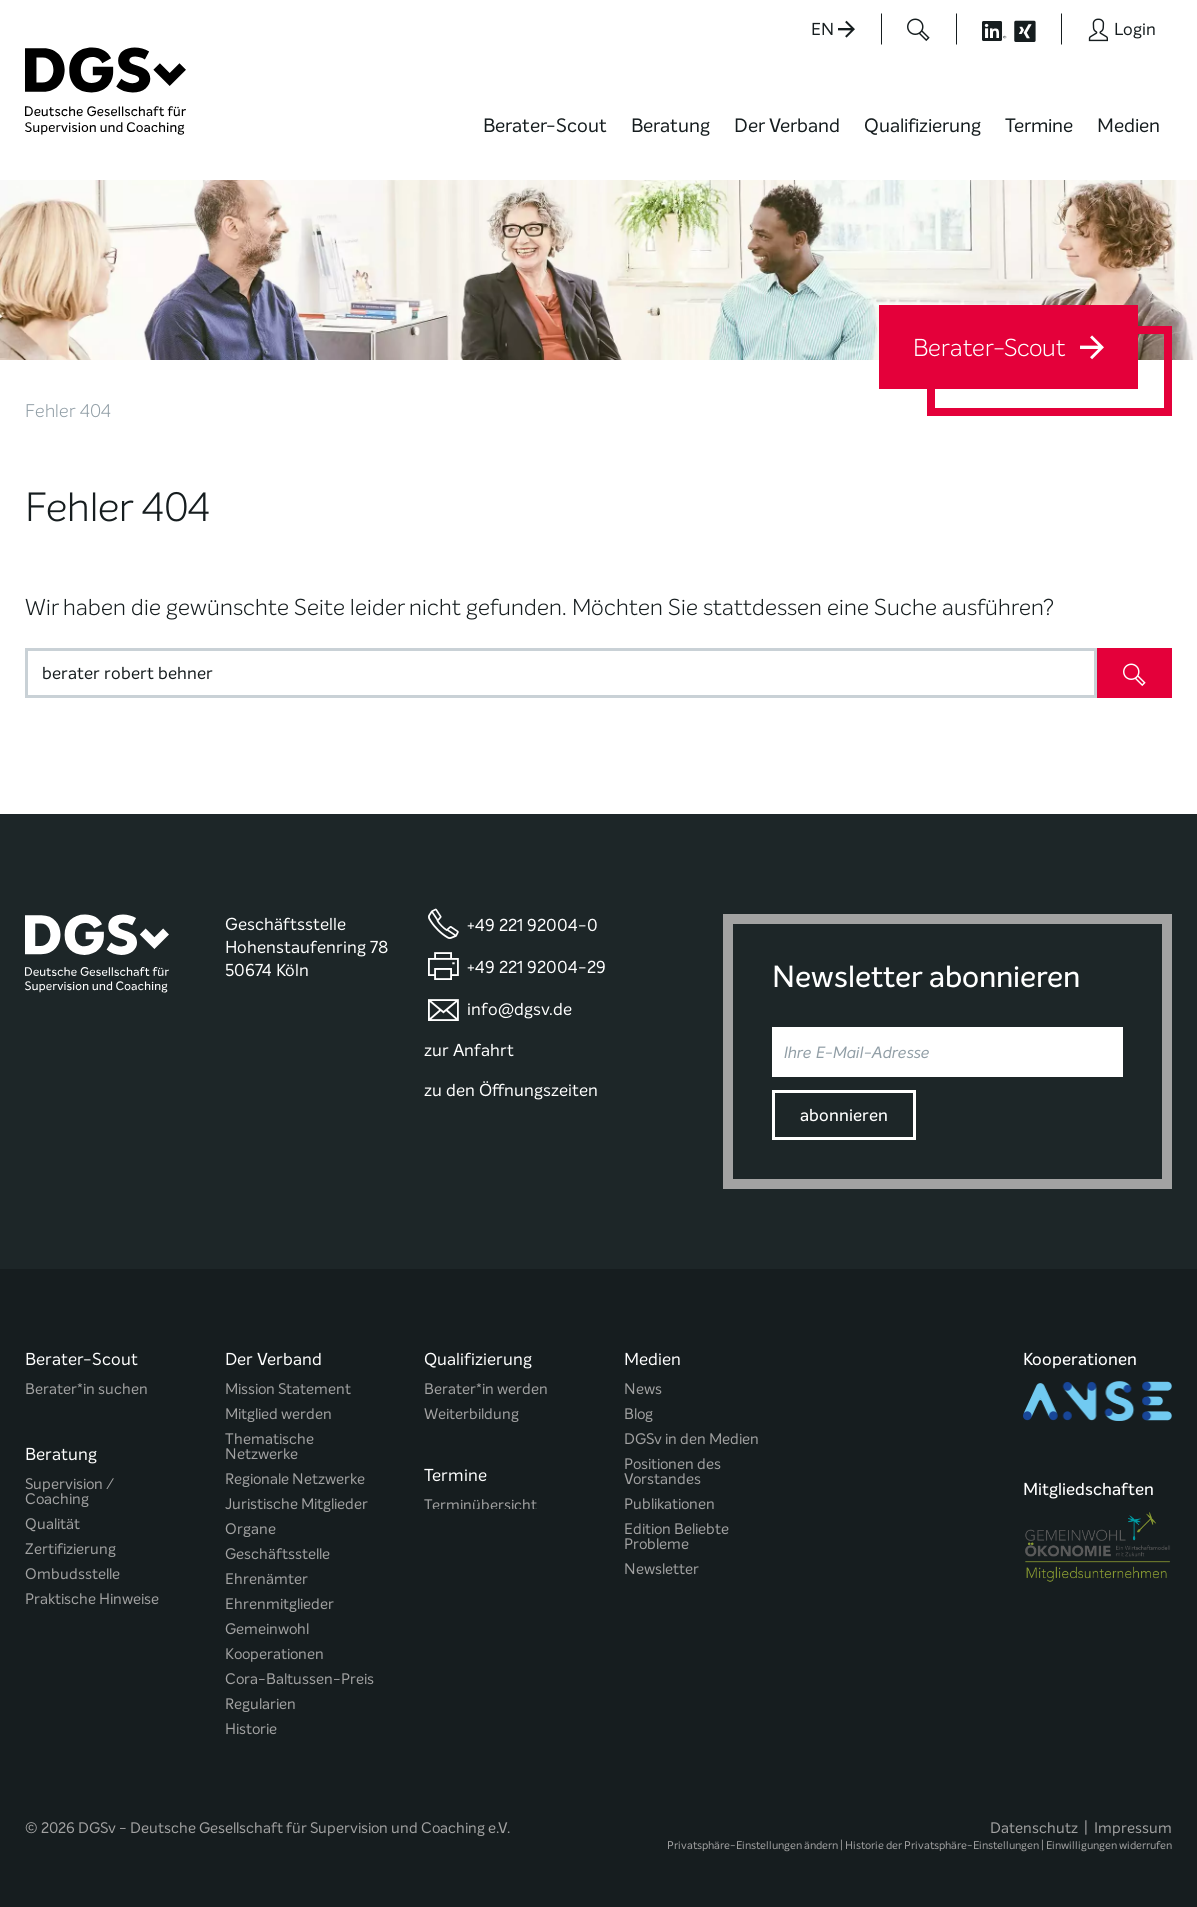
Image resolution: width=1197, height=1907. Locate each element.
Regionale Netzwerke (295, 1479)
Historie (251, 1729)
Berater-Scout (545, 125)
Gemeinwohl (267, 1629)
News (643, 1389)
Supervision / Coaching (69, 1485)
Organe (250, 1529)
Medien (1128, 125)
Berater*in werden (486, 1389)
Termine (1039, 125)
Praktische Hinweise (92, 1592)
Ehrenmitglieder (279, 1604)
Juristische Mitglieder (296, 1504)
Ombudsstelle (72, 1567)
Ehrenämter (266, 1579)
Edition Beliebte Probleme (676, 1537)
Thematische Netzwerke (269, 1447)
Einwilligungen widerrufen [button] (1109, 1838)
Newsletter (661, 1569)
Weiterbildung (471, 1414)
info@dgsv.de (519, 1009)
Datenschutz (1034, 1821)
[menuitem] (545, 138)
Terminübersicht (480, 1502)
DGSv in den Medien (691, 1439)
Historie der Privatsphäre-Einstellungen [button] (942, 1838)
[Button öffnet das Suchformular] (918, 29)
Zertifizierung (70, 1542)
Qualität (52, 1517)
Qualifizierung (922, 125)
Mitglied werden (278, 1414)
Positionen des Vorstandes (672, 1472)
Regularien (260, 1704)
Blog (638, 1414)
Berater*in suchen (86, 1389)
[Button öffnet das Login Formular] (1121, 29)
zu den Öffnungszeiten (511, 1090)
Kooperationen (274, 1654)
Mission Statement (288, 1389)
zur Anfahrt (469, 1050)
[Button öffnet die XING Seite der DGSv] (1035, 29)
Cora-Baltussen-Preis (299, 1679)
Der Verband (787, 125)
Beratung (670, 125)
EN (833, 29)
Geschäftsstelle (277, 1554)
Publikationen (669, 1504)
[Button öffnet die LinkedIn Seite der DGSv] (983, 29)
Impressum (1133, 1821)
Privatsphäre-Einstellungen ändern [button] (752, 1838)
